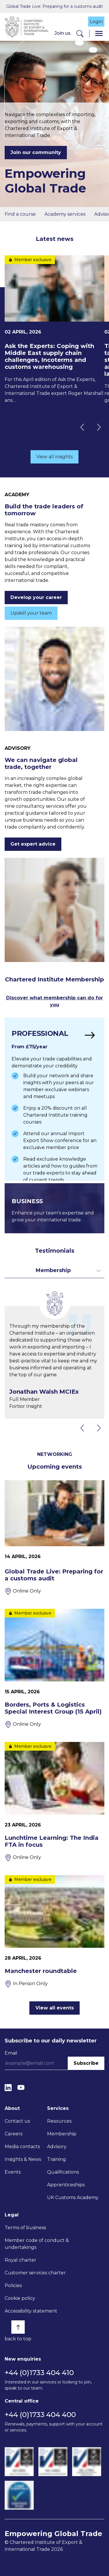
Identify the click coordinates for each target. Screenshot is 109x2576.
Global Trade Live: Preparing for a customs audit (54, 6)
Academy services (64, 214)
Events (13, 2172)
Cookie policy (20, 2298)
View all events (54, 2008)
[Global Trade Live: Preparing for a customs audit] (54, 1537)
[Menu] (99, 33)
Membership (61, 2134)
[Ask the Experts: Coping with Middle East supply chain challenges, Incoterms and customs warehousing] (54, 329)
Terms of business (25, 2227)
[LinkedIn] (8, 2087)
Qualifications (63, 2172)
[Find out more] (54, 1099)
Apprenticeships (66, 2184)
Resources (59, 2121)
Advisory (57, 2146)
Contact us (17, 2121)
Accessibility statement (31, 2311)
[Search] (79, 33)
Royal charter (20, 2260)
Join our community (35, 152)
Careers (13, 2134)
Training (56, 2159)
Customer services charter (35, 2272)
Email (11, 2053)
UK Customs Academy (73, 2197)
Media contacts (22, 2146)
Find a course (20, 214)
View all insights (54, 456)
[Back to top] (18, 2327)
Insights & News (23, 2159)
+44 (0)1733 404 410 (39, 2372)
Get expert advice (33, 844)
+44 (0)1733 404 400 (40, 2414)
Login (96, 21)
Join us (62, 33)
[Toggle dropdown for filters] (54, 1270)
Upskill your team (31, 613)
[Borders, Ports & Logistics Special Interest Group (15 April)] (54, 1668)
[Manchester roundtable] (54, 1931)
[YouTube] (20, 2087)
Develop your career (36, 597)
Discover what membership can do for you (54, 1001)
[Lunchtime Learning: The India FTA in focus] (54, 1801)
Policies (13, 2285)
